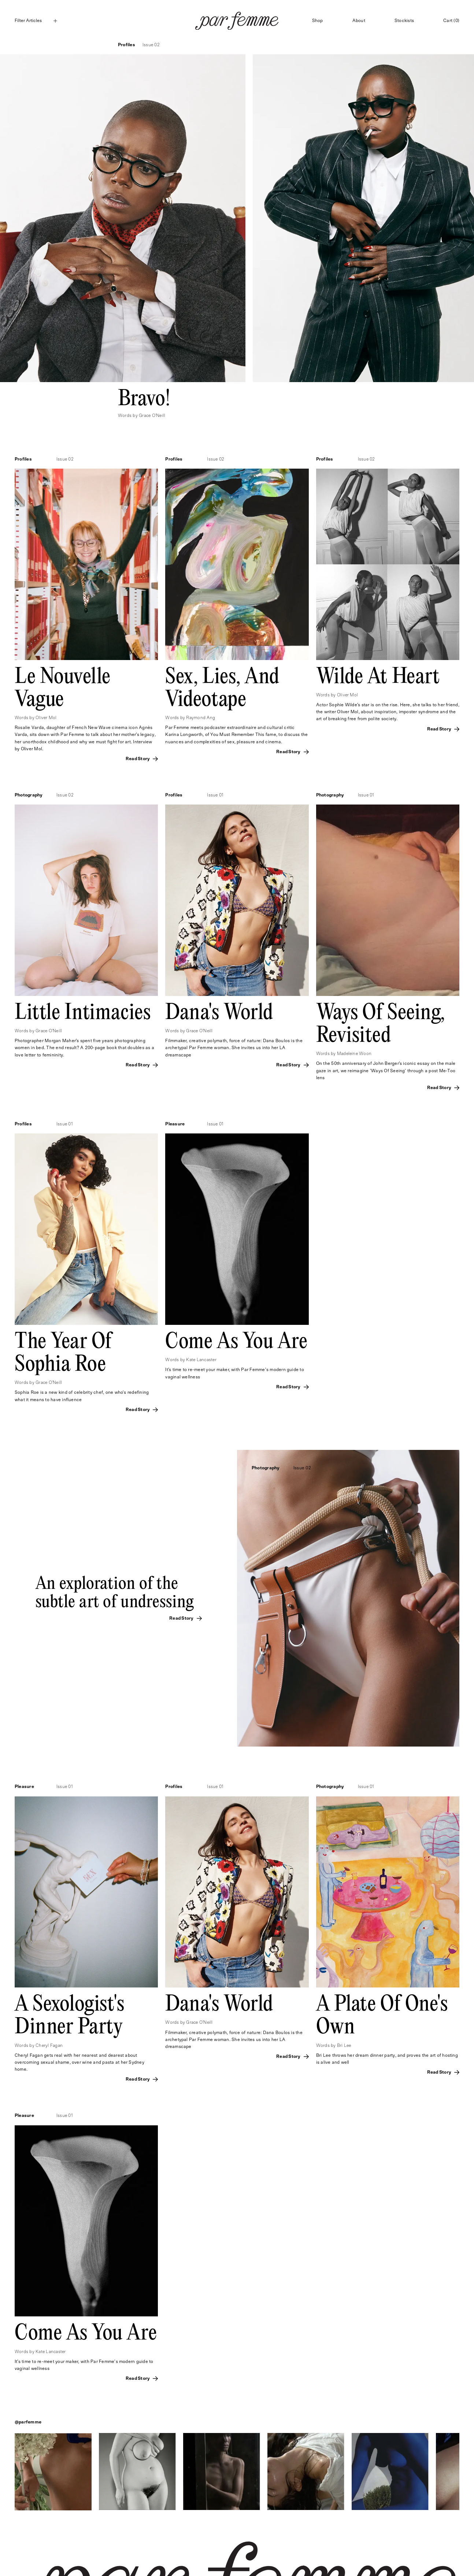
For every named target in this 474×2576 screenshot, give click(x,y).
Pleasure (175, 1124)
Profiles (126, 45)
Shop (317, 20)
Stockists (404, 20)
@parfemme (28, 2422)
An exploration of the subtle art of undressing (115, 1593)
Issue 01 (215, 795)
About (358, 20)
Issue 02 (151, 45)
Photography (29, 795)
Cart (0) (451, 20)
